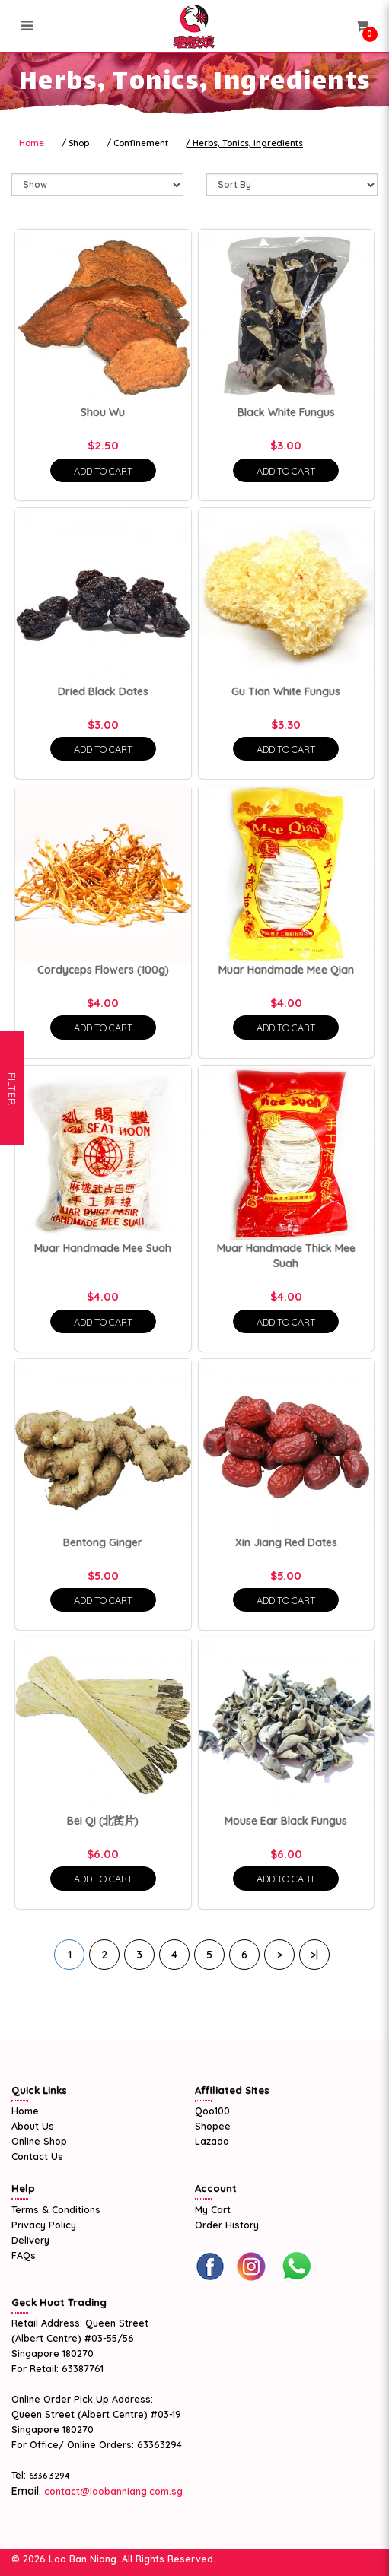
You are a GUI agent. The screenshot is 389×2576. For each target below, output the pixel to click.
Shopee (213, 2126)
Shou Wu (103, 412)
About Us (32, 2126)
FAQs (23, 2255)
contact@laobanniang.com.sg (112, 2491)
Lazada (212, 2141)
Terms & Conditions (55, 2209)
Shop (79, 143)
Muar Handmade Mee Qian (286, 970)
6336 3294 (49, 2475)
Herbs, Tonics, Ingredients (248, 143)
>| (314, 1954)
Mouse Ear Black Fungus (286, 1821)
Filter (12, 1288)
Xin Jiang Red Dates (286, 1542)
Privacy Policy (43, 2225)
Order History (227, 2225)
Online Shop (39, 2141)
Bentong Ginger (102, 1542)
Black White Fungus (286, 412)
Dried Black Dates (103, 691)
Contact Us (37, 2156)
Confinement (140, 143)
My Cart (213, 2209)
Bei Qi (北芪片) (103, 1821)
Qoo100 (212, 2110)
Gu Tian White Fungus (285, 691)
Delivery (30, 2240)
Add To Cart (103, 471)
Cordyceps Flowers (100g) (103, 970)
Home (31, 143)
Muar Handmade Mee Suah (102, 1248)
